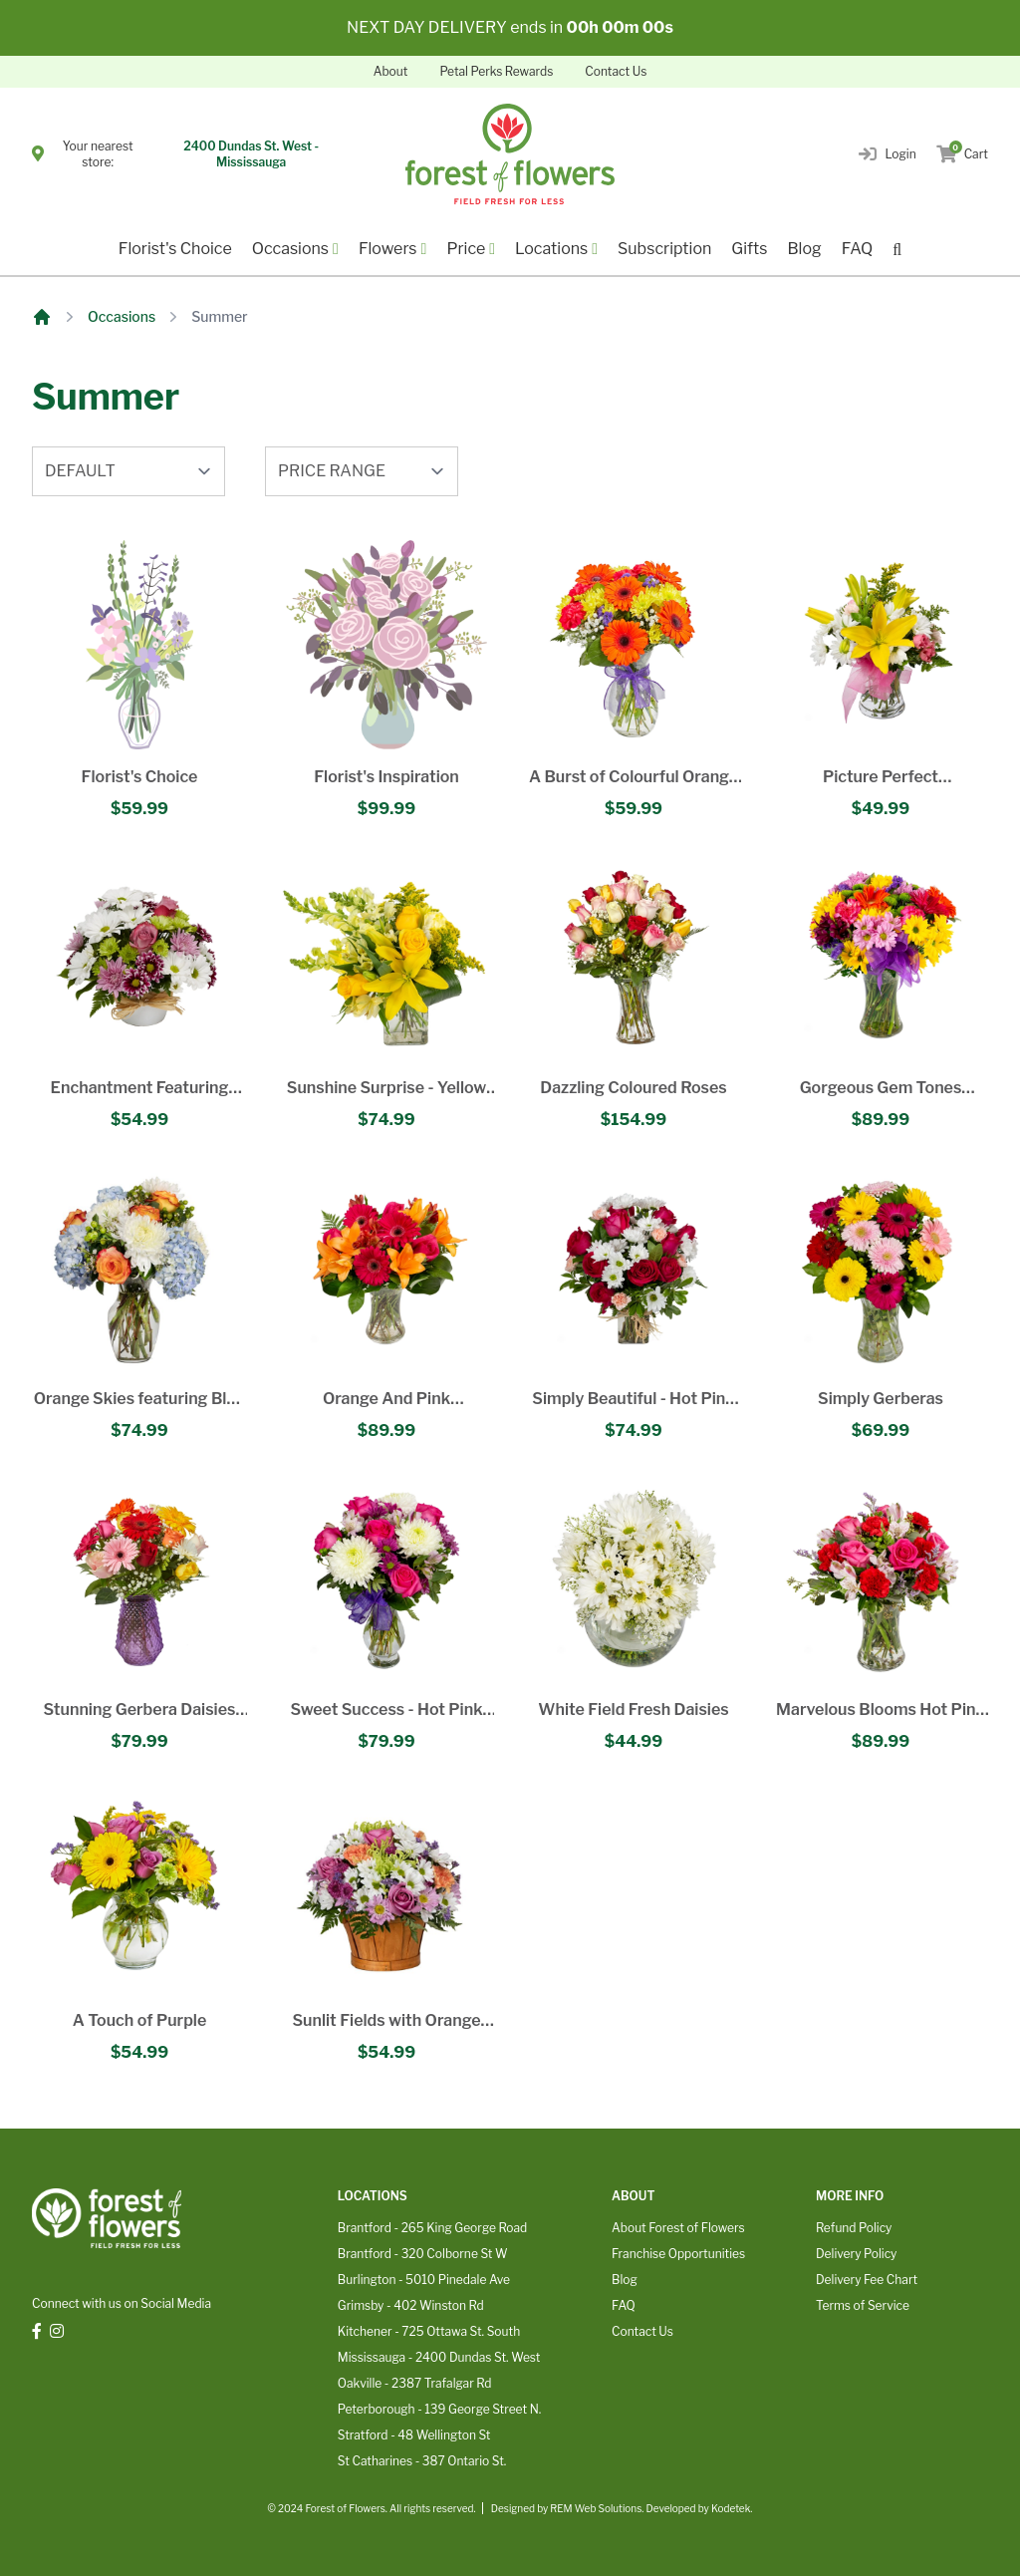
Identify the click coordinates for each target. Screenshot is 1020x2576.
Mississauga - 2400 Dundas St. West (439, 2357)
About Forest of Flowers (678, 2227)
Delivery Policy (856, 2253)
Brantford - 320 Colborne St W (423, 2253)
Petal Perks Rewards (496, 71)
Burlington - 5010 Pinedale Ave (424, 2279)
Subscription (664, 248)
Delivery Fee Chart (866, 2279)
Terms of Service (862, 2305)
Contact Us (615, 71)
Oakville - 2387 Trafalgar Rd (415, 2383)
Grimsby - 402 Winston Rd (411, 2305)
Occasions (121, 316)
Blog (804, 248)
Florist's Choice (175, 248)
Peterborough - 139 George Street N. (439, 2409)
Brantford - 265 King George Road (432, 2227)
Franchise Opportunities (678, 2253)
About (391, 71)
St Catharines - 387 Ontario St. (422, 2460)
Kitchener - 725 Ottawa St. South (429, 2331)
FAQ (858, 248)
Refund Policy (854, 2227)
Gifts (749, 248)
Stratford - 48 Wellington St (414, 2435)
